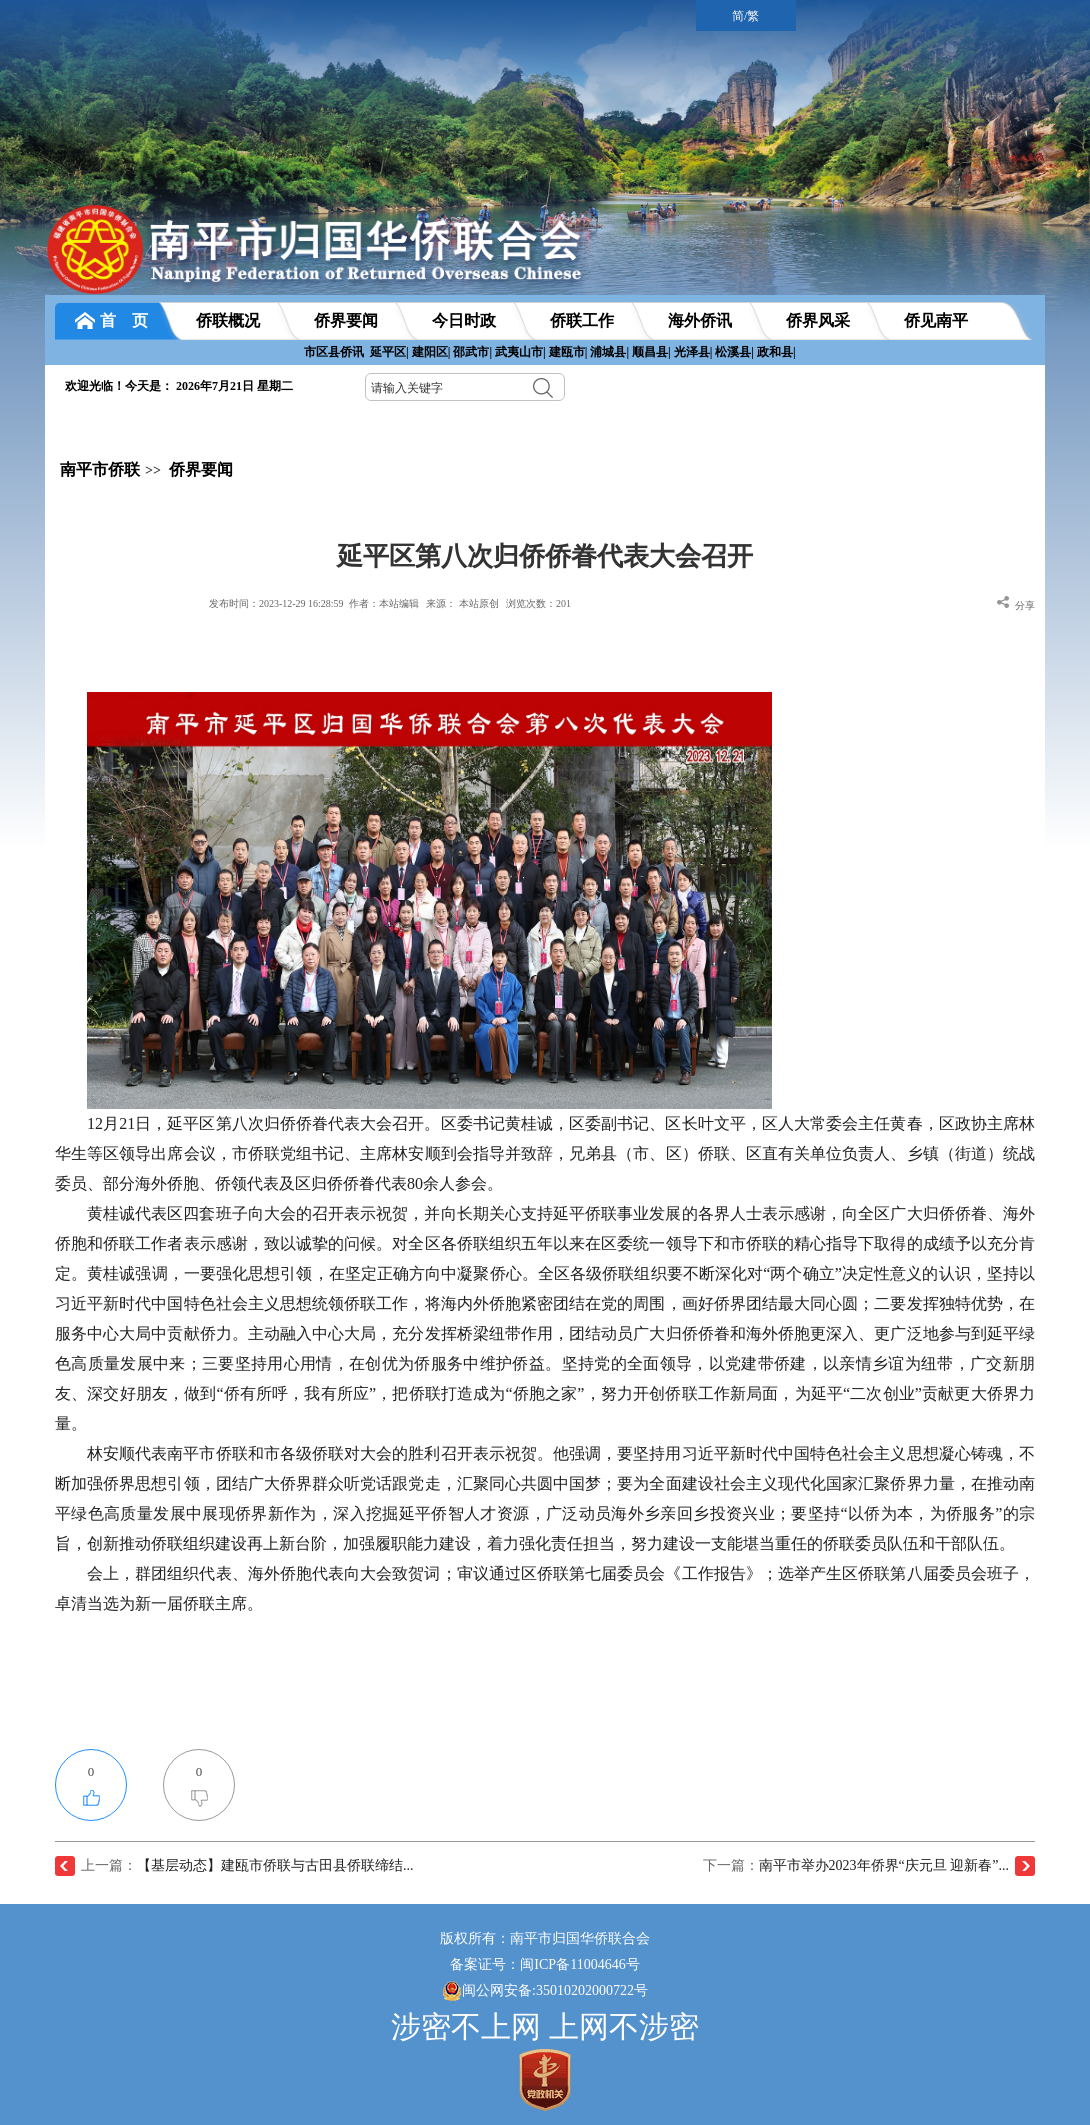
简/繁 (745, 16)
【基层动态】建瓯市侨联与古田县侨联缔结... (275, 1865)
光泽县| (693, 352)
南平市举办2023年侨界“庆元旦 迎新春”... (884, 1865)
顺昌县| (651, 352)
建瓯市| (568, 352)
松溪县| (734, 352)
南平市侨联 (100, 469)
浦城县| (609, 352)
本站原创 (479, 603)
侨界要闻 (201, 469)
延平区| (389, 352)
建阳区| (431, 352)
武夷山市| (520, 352)
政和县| (776, 352)
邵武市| (472, 352)
